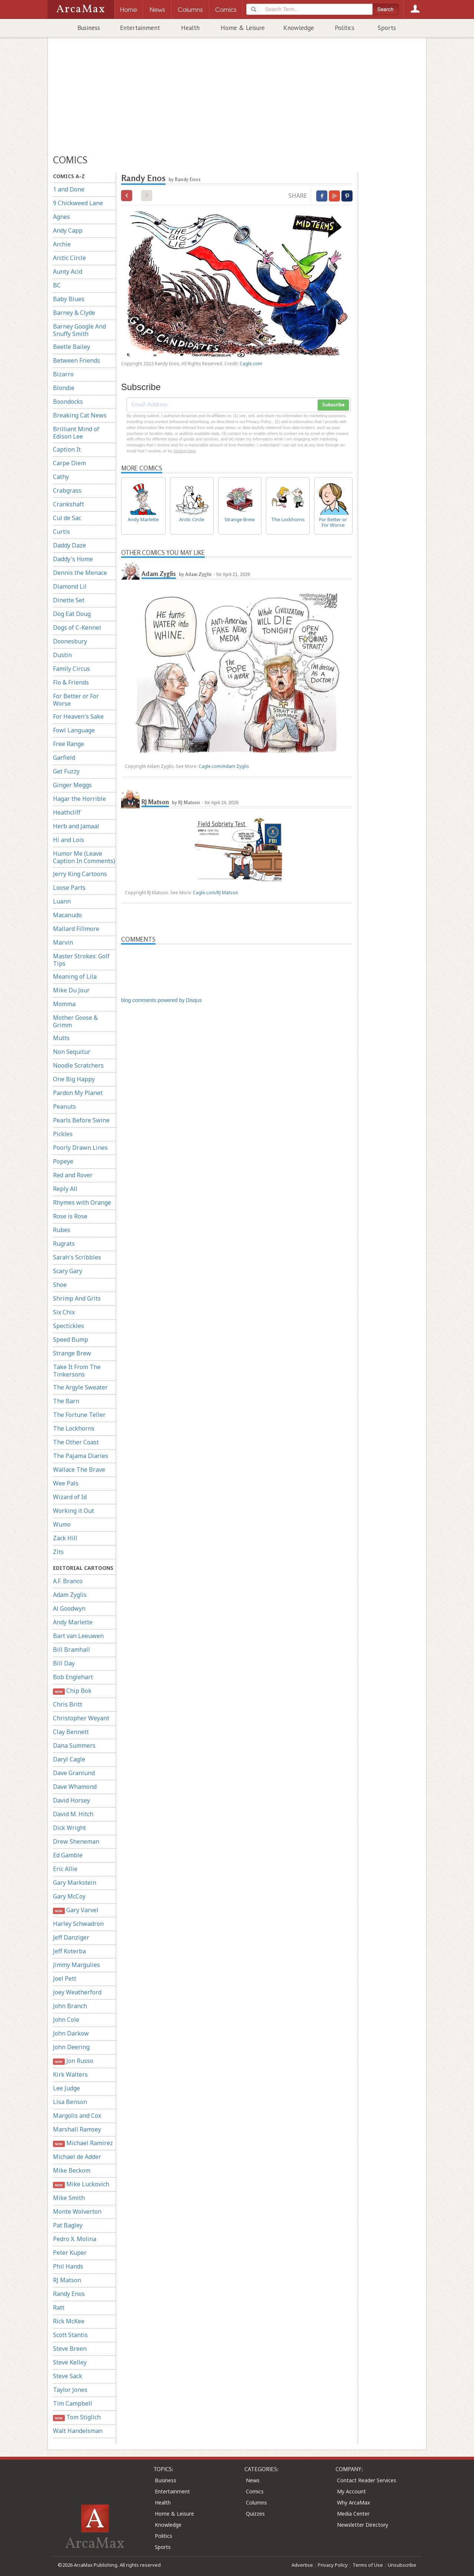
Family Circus (71, 669)
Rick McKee (68, 2321)
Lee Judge (66, 2088)
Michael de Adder (77, 2157)
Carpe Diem (69, 463)
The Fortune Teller (79, 1415)
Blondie (63, 388)
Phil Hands (68, 2266)
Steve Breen (70, 2348)
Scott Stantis (70, 2335)
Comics (255, 2491)
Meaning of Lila (75, 976)
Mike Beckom (71, 2170)
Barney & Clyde (74, 313)
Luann (62, 901)
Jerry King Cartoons (80, 874)
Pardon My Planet (78, 1093)
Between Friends (76, 360)
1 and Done (68, 189)
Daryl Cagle (69, 1759)
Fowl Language (74, 730)
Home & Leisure (243, 28)
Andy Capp (68, 230)
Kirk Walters (70, 2074)
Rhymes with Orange (82, 1202)
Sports (387, 28)
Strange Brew (72, 1353)
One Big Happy (74, 1079)
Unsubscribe (402, 2565)
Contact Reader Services (366, 2480)
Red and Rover (73, 1175)
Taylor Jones (70, 2390)
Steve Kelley (70, 2362)
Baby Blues (68, 299)
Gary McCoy (69, 1896)
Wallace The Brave (79, 1469)
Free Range (68, 744)
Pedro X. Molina (74, 2239)
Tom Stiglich (77, 2417)
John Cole (66, 2020)
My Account (351, 2491)
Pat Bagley (68, 2225)
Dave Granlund (74, 1773)
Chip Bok (72, 1691)
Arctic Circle (69, 258)
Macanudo (67, 915)
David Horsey (71, 1800)
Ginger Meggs (72, 785)
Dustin (62, 655)
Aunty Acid (67, 271)
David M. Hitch (73, 1814)
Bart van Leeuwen (78, 1636)
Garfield (64, 757)
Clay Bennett (71, 1732)
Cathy (61, 477)
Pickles (63, 1134)
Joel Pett (64, 1978)
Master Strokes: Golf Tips (81, 960)
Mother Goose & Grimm (75, 1021)
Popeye (63, 1161)
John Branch (70, 2006)
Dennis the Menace (80, 573)
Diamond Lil (70, 586)
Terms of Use (368, 2565)
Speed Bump (70, 1339)
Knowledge (298, 28)
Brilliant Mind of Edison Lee (76, 432)
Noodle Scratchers (78, 1065)
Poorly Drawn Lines (80, 1148)
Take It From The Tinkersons (77, 1370)
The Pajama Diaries (80, 1456)
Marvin (63, 942)
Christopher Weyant (81, 1718)
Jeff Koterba (69, 1951)
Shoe (60, 1285)
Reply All (65, 1189)
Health (190, 28)
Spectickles (68, 1326)
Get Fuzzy (66, 771)
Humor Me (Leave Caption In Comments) (84, 857)
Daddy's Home (73, 559)
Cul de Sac (67, 518)
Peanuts (64, 1106)
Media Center (353, 2513)
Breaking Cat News (80, 415)
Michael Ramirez (83, 2143)
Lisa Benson (70, 2102)
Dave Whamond (75, 1787)
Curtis (61, 531)
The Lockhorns (73, 1428)
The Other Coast (76, 1442)
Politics (344, 28)
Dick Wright (69, 1828)
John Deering (71, 2047)
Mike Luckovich (81, 2184)
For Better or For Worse (76, 700)
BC (57, 285)
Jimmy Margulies (76, 1965)
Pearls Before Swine (81, 1120)
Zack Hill (65, 1538)
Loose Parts (69, 887)
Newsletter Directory (362, 2524)
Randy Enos (69, 2294)
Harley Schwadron (78, 1924)
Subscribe (333, 404)
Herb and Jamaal (76, 826)
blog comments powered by (161, 1000)
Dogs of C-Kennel (77, 627)
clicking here (184, 451)
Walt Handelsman (78, 2431)
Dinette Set (68, 600)
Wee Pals (66, 1483)
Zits (58, 1552)
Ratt (58, 2307)
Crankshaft (68, 504)
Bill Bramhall (71, 1649)
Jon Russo (73, 2061)
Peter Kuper (70, 2253)
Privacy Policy (333, 2565)
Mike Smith (69, 2198)
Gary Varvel (76, 1910)
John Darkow (71, 2033)
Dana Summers (74, 1745)
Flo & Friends (71, 682)
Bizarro (63, 374)
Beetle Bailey (71, 347)
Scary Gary (67, 1271)
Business (88, 28)
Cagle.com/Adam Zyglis (223, 766)
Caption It (67, 449)
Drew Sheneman (76, 1841)
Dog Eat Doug (72, 614)
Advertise (302, 2565)
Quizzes (255, 2513)
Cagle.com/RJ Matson (215, 892)
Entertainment (140, 28)
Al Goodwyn (69, 1608)
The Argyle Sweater (80, 1387)
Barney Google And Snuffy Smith (79, 330)
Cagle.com (251, 363)
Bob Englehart (73, 1677)
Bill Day (64, 1663)
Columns (256, 2502)
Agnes (61, 217)
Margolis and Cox (77, 2115)
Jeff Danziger (71, 1937)
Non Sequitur (71, 1052)
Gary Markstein (74, 1882)
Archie (62, 244)
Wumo (62, 1524)
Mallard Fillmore (76, 929)
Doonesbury (70, 641)
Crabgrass (67, 490)
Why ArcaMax (353, 2502)
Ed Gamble (68, 1855)
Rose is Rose (70, 1216)
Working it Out (73, 1511)
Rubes (61, 1230)
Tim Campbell (72, 2403)
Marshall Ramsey (77, 2129)
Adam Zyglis (70, 1595)
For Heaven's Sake (78, 716)
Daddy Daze (69, 545)
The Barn (66, 1401)
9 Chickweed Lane (78, 203)
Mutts (61, 1038)
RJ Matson (67, 2280)
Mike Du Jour (71, 990)
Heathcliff (66, 812)
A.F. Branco (68, 1581)
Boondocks (68, 401)
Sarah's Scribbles (77, 1257)
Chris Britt (67, 1704)
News (253, 2480)
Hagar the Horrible (79, 799)
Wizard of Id (70, 1497)
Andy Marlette (73, 1622)
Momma (64, 1004)
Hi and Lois (68, 840)
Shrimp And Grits (77, 1298)
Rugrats (64, 1243)
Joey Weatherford (77, 1992)
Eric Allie (65, 1869)
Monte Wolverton (77, 2211)
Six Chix (64, 1312)
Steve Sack (67, 2376)
